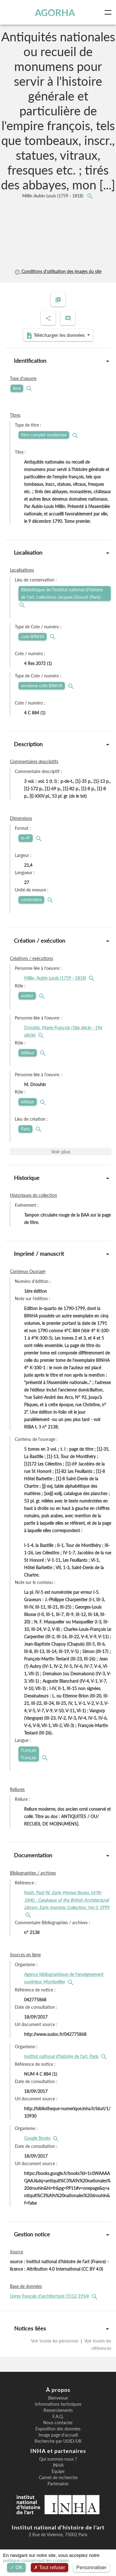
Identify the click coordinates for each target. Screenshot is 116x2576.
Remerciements (58, 2410)
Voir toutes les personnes (55, 2340)
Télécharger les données (56, 335)
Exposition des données (58, 2428)
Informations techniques (58, 2404)
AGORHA (55, 12)
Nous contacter (58, 2422)
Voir (60, 1151)
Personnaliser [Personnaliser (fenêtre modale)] (91, 2567)
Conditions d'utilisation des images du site (57, 271)
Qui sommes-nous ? (58, 2459)
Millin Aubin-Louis (53, 195)
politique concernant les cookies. (36, 2560)
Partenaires (58, 2483)
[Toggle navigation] (109, 12)
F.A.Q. (58, 2416)
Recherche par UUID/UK (58, 2441)
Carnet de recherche (58, 2477)
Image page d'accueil (58, 2435)
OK (16, 2567)
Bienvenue (58, 2398)
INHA (58, 2465)
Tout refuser (49, 2567)
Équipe (58, 2471)
